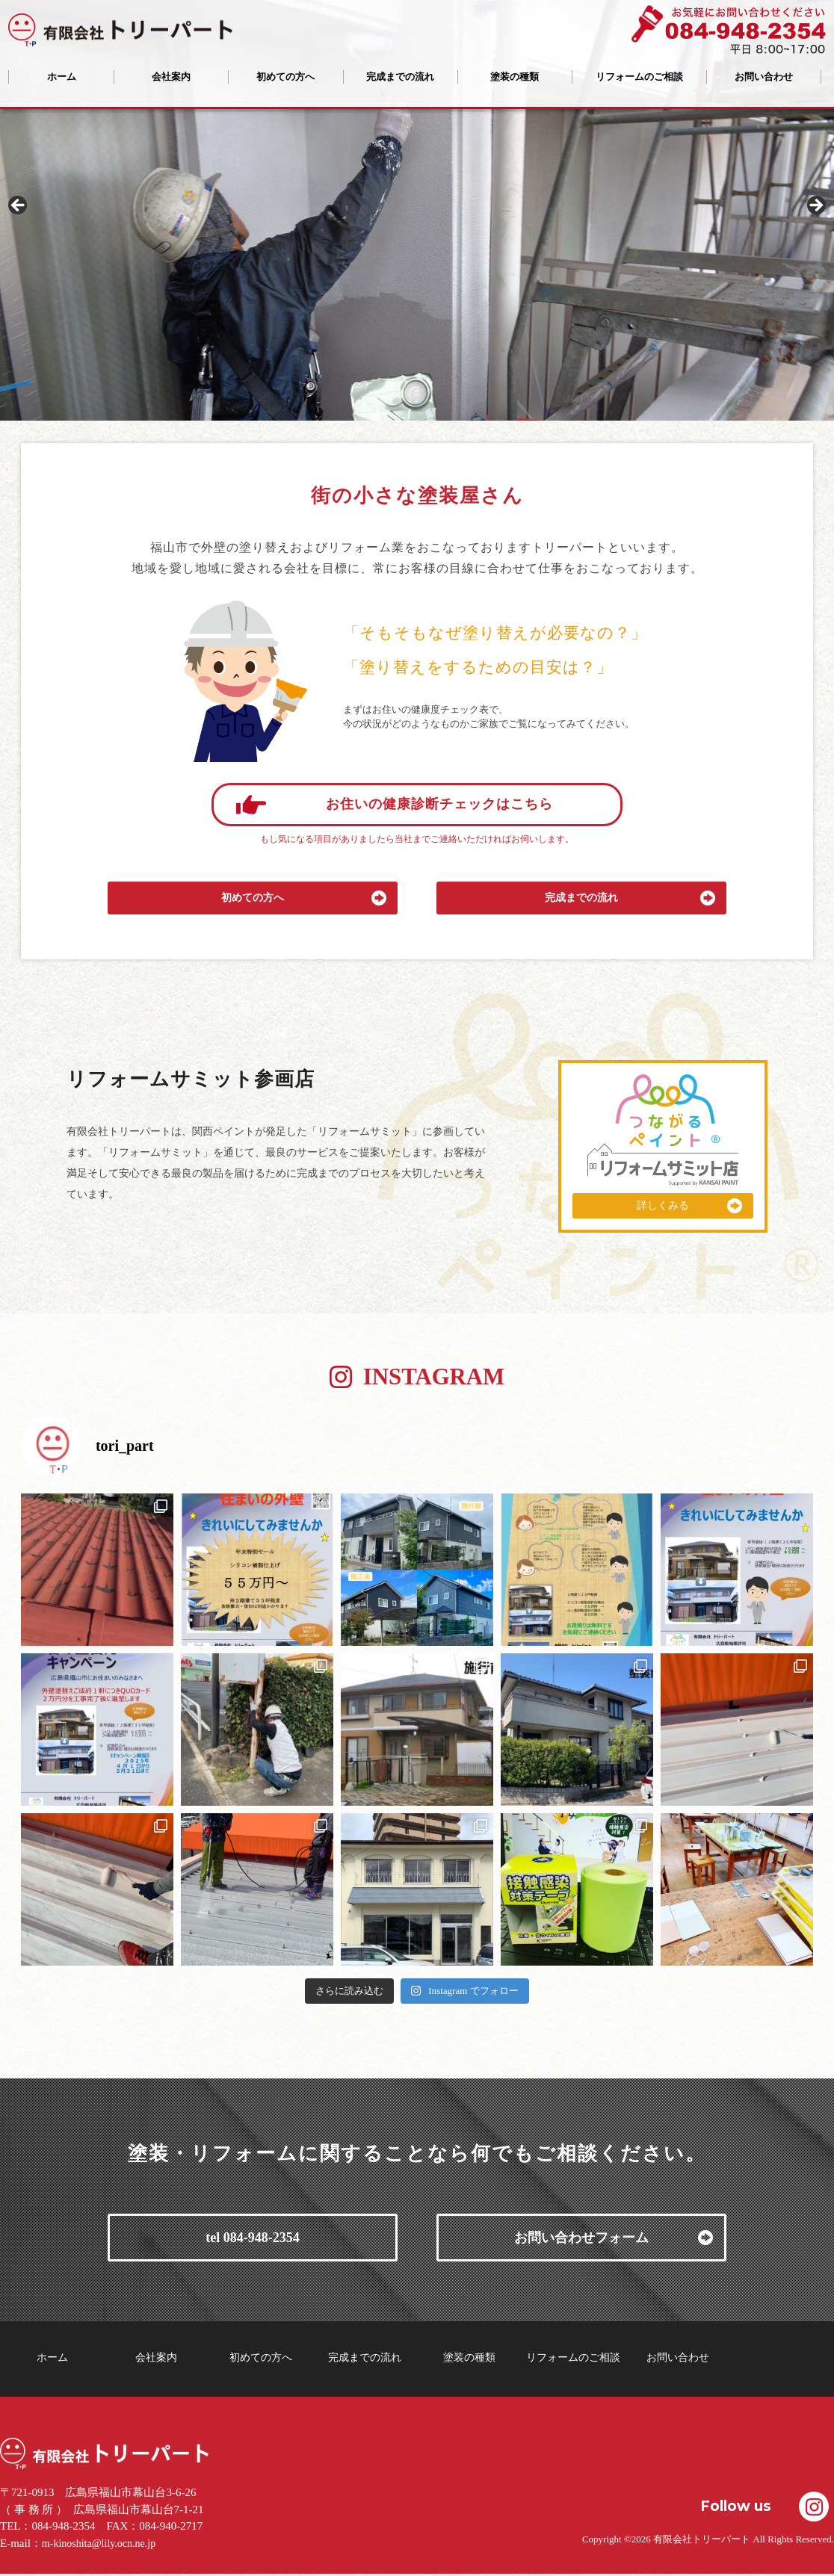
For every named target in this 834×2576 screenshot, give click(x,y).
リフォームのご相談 (639, 76)
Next (815, 206)
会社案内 (171, 76)
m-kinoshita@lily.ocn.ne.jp (98, 2543)
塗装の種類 (514, 76)
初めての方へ (285, 76)
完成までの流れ (400, 76)
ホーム (61, 76)
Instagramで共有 (814, 2506)
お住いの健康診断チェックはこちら (439, 803)
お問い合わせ (764, 76)
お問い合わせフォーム (581, 2237)
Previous (18, 206)
